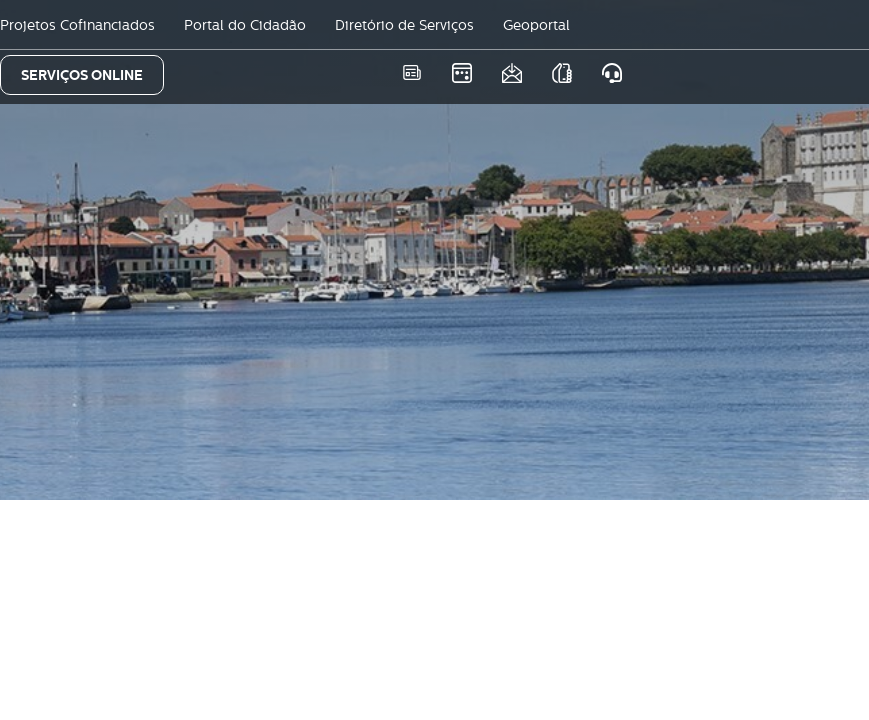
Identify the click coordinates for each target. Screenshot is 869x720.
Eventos (461, 72)
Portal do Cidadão (245, 25)
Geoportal (536, 25)
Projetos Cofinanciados (77, 25)
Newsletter (511, 72)
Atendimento (611, 72)
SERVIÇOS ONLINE (82, 75)
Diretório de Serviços (404, 25)
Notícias (411, 72)
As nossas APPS (561, 72)
